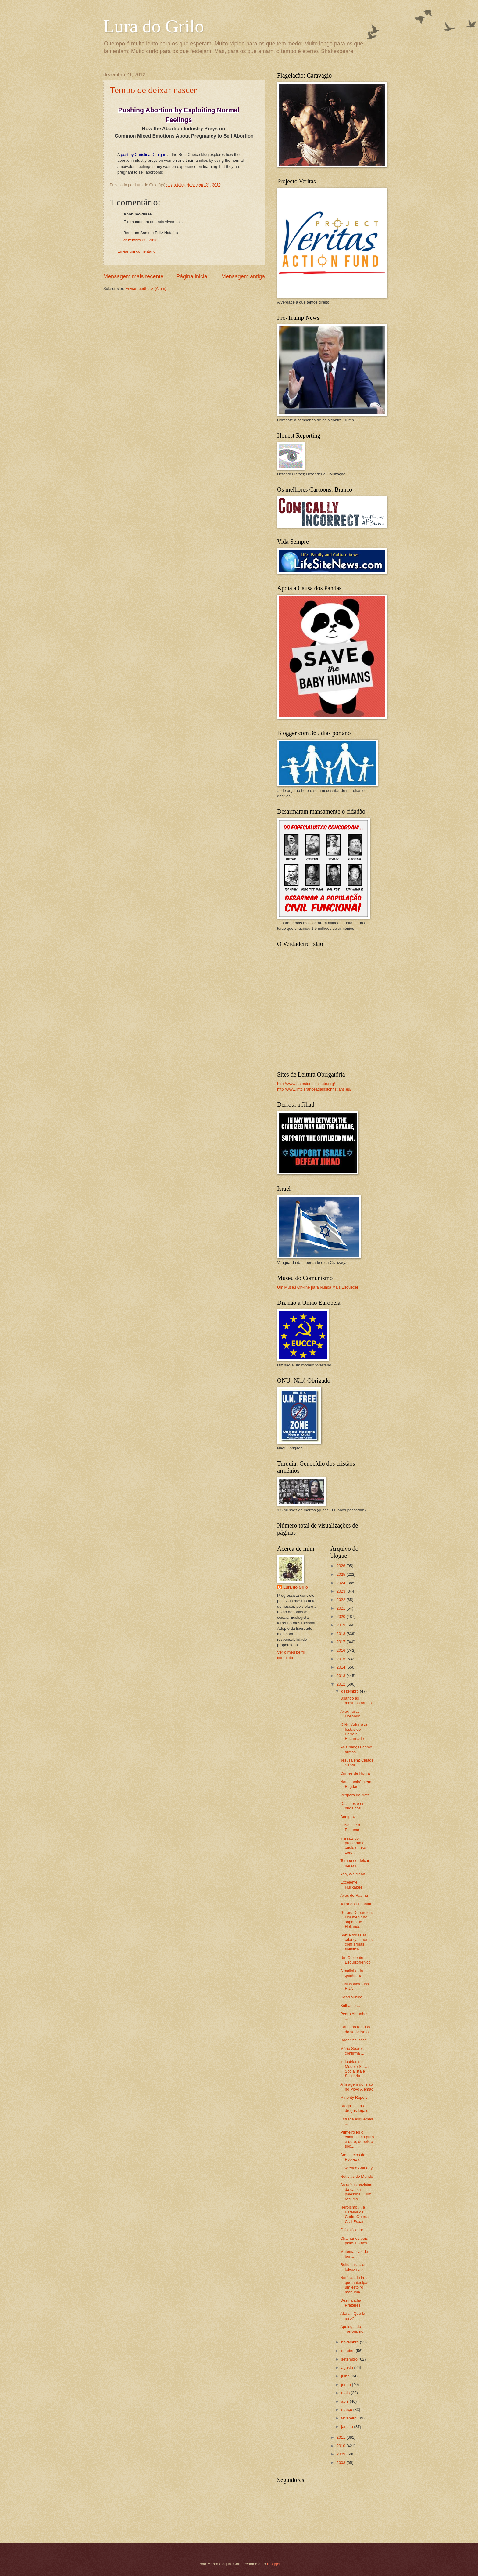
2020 (341, 1616)
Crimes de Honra (355, 1773)
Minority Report (353, 2097)
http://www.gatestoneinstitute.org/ (306, 1083)
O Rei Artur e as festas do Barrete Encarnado (354, 1731)
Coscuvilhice (351, 1997)
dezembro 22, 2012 (140, 240)
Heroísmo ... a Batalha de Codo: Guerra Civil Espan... (354, 2214)
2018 (341, 1633)
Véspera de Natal (355, 1795)
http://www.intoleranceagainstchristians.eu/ (314, 1089)
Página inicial (192, 276)
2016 (341, 1650)
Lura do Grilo (153, 26)
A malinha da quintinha (351, 1973)
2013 (341, 1675)
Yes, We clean (352, 1874)
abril (345, 2401)
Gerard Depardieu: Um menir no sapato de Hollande (356, 1919)
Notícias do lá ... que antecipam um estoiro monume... (355, 2284)
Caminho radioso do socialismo (355, 2029)
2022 (341, 1599)
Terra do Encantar (355, 1904)
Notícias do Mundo (356, 2176)
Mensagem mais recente (133, 276)
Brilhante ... (350, 2005)
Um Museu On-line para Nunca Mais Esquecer (317, 1287)
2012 (341, 1684)
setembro (349, 2359)
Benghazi (348, 1816)
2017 (341, 1642)
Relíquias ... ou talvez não (353, 2266)
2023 (341, 1591)
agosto (347, 2367)
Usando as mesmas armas (356, 1700)
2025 (341, 1574)
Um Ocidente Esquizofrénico (355, 1959)
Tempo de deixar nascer (153, 90)
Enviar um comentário (136, 251)
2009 (341, 2454)
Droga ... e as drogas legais (354, 2108)
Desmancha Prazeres (350, 2302)
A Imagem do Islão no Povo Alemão (356, 2086)
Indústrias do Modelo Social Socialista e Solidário (354, 2068)
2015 (341, 1659)
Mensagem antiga (243, 276)
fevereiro (349, 2418)
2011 (341, 2437)
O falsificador (351, 2230)
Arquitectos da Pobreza (352, 2157)
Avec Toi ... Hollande (350, 1713)
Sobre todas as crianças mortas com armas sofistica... (356, 1942)
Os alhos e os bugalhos (352, 1805)
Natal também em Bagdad (355, 1784)
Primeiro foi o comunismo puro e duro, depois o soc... (357, 2139)
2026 (341, 1566)
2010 (341, 2446)
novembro (350, 2342)
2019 (341, 1625)
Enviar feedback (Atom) (145, 288)
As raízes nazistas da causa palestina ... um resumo (356, 2191)
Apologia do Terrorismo (351, 2328)
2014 (341, 1667)
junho (346, 2384)
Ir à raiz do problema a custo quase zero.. (353, 1845)
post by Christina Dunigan (143, 154)
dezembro (350, 1691)
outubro (348, 2350)
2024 (341, 1583)
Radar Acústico (353, 2040)
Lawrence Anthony (356, 2168)
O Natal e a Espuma (350, 1827)
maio (346, 2392)
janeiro (347, 2426)
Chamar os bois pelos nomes (354, 2240)
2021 (341, 1608)
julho (346, 2376)
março (347, 2409)
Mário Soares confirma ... (352, 2050)
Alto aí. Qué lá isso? (352, 2315)
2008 (341, 2462)
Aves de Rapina (354, 1895)
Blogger (273, 2564)
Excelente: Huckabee (351, 1884)
